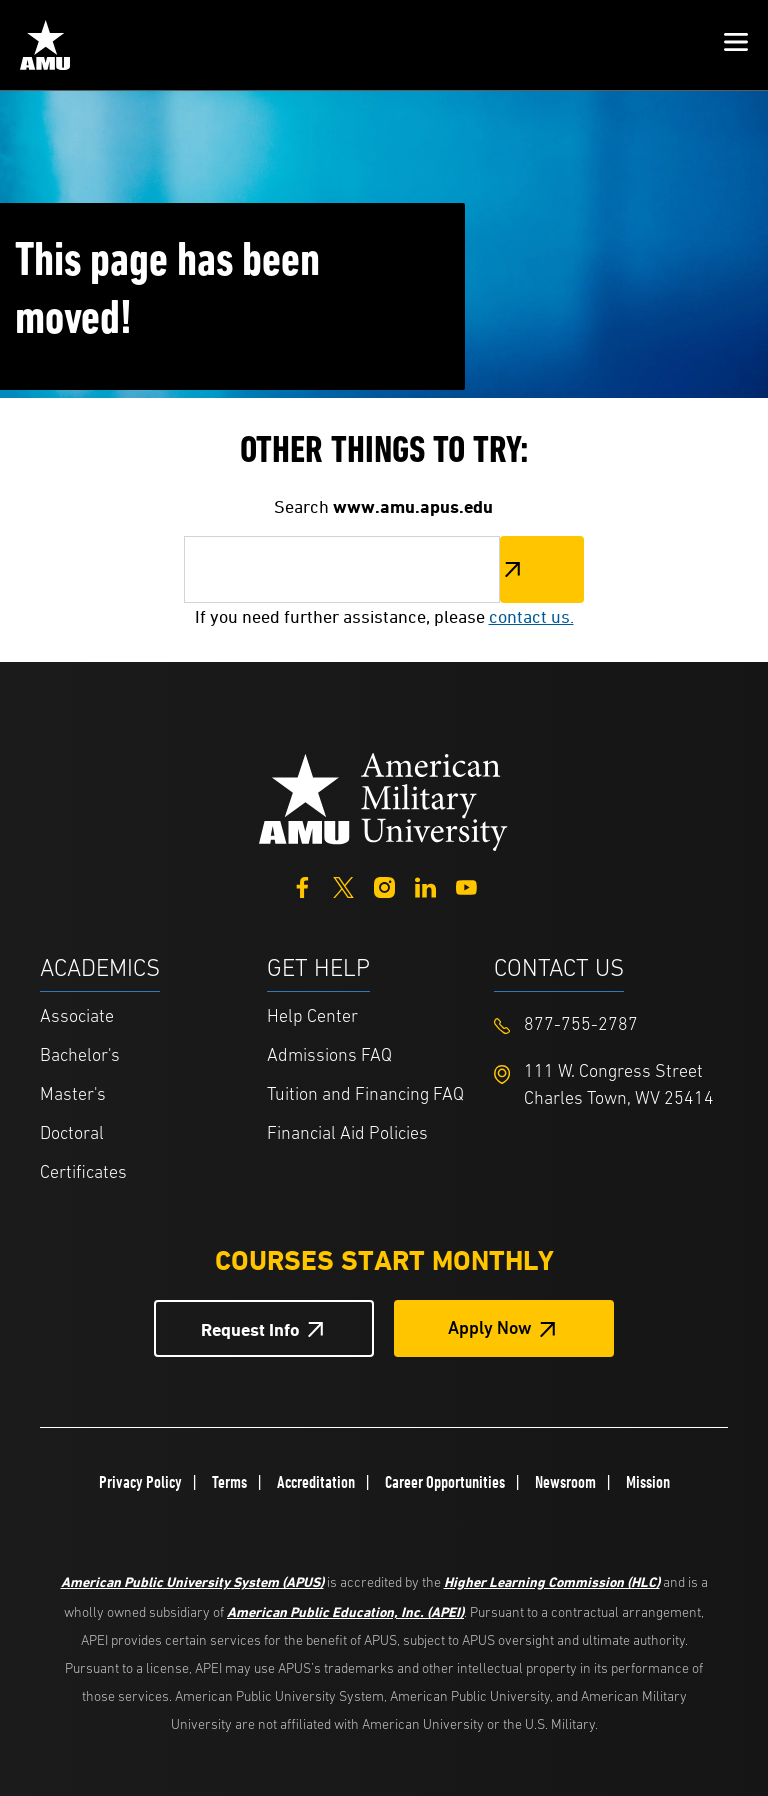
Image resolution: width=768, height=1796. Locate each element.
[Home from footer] (384, 800)
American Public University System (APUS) (192, 1581)
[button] (736, 45)
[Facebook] (302, 885)
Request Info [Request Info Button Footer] (250, 1329)
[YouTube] (466, 885)
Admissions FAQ (329, 1056)
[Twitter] (343, 885)
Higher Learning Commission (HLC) (552, 1581)
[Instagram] (384, 885)
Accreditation (316, 1482)
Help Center (312, 1017)
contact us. (531, 616)
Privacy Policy (140, 1482)
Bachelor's (80, 1056)
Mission (648, 1482)
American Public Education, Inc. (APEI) (345, 1611)
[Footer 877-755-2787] (607, 1025)
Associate (77, 1017)
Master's (73, 1095)
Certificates (83, 1173)
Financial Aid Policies (347, 1134)
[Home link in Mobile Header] (45, 45)
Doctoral (72, 1134)
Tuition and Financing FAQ (365, 1095)
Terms (229, 1482)
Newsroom (565, 1482)
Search (542, 569)
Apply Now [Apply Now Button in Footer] (490, 1329)
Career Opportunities (445, 1482)
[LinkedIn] (425, 885)
